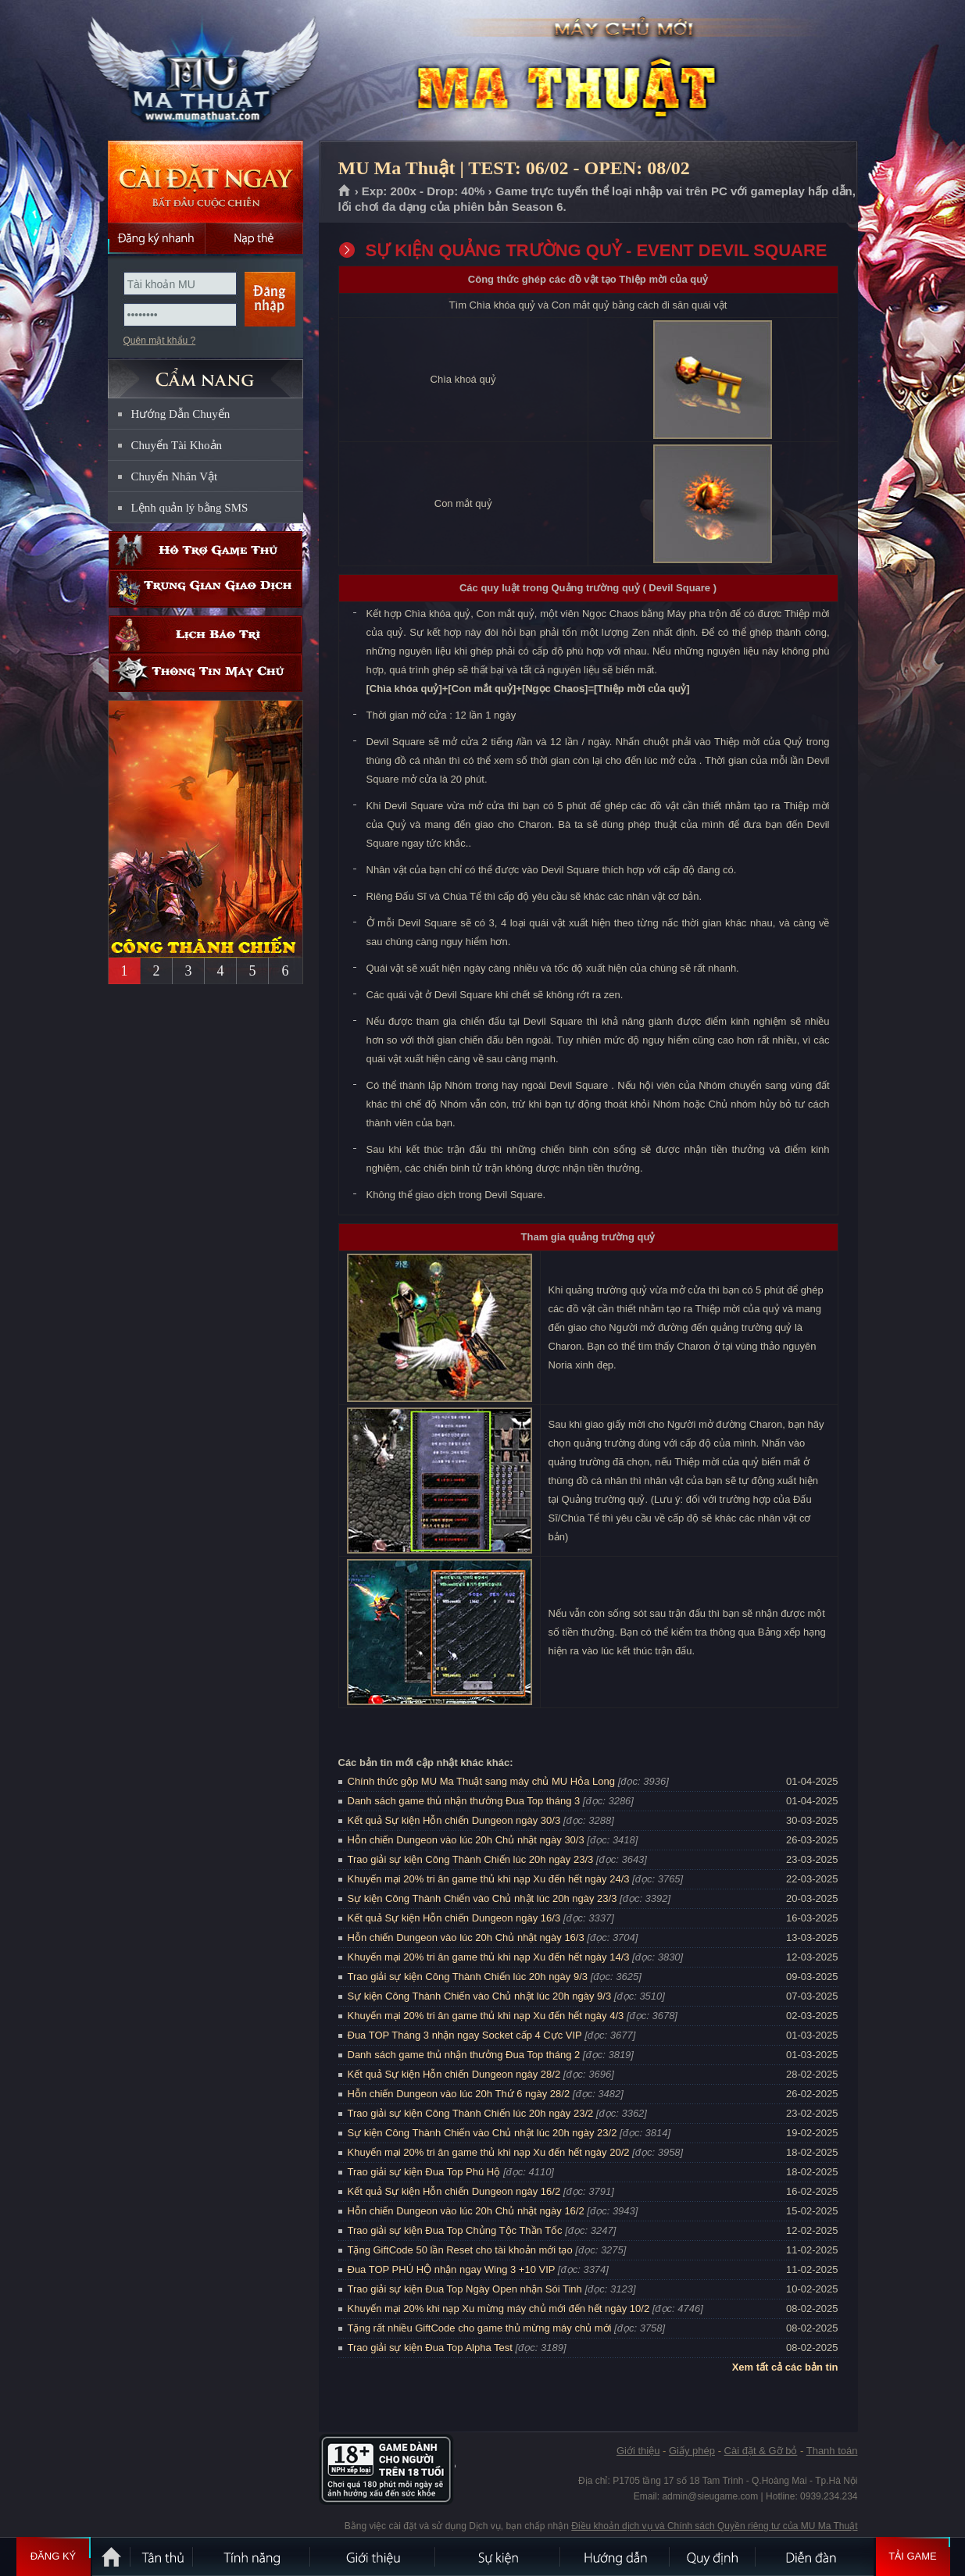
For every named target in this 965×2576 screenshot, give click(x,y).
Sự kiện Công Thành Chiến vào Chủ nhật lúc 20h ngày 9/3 (480, 1996)
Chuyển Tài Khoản (177, 445)
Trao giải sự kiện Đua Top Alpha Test (430, 2347)
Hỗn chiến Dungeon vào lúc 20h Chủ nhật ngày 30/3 (466, 1840)
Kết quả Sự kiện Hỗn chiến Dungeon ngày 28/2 (454, 2074)
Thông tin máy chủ (205, 673)
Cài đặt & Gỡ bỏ (761, 2450)
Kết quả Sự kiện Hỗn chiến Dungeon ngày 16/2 (454, 2191)
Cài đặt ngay (205, 182)
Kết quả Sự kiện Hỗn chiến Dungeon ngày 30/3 (454, 1820)
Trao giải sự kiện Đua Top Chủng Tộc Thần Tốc (455, 2230)
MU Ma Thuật (204, 71)
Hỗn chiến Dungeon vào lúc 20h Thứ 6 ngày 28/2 (459, 2094)
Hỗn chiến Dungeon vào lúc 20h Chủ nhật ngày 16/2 (466, 2211)
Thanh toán (832, 2450)
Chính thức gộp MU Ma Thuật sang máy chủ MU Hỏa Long (482, 1781)
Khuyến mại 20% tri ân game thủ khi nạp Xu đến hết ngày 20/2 (489, 2152)
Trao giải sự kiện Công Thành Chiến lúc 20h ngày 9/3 (468, 1976)
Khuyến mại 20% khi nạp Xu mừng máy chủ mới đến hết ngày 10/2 (499, 2308)
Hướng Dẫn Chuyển (181, 414)
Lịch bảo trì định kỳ (205, 634)
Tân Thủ (162, 2556)
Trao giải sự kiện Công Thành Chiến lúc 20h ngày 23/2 (471, 2113)
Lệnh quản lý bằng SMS (189, 507)
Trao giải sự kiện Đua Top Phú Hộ (424, 2172)
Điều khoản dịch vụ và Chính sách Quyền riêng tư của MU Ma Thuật (714, 2526)
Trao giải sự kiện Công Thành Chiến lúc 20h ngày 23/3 (471, 1859)
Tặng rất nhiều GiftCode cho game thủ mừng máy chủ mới (480, 2328)
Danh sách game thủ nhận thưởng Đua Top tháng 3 (464, 1801)
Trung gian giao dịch (205, 588)
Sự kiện (498, 2556)
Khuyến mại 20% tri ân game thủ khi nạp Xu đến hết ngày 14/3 (489, 1957)
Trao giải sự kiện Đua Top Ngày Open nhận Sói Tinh (465, 2289)
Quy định (713, 2556)
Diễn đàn (815, 2556)
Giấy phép (692, 2450)
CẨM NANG (205, 372)
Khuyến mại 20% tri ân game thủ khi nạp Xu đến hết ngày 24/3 (489, 1879)
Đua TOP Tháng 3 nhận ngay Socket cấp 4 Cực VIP (465, 2035)
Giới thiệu (638, 2450)
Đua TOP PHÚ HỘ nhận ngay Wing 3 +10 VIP (452, 2269)
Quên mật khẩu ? (159, 340)
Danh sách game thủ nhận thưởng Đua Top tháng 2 (464, 2054)
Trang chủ (345, 191)
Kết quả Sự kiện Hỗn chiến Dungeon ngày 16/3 (454, 1918)
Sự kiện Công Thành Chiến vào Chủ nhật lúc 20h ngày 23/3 (482, 1898)
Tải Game (913, 2556)
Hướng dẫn (615, 2556)
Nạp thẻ (254, 238)
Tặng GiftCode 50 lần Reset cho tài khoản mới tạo (460, 2250)
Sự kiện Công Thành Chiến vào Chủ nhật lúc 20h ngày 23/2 (482, 2133)
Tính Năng (252, 2556)
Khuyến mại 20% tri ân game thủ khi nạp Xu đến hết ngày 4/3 (486, 2015)
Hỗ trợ (205, 550)
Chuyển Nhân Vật (174, 476)
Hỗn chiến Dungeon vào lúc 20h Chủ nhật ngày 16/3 (466, 1937)
